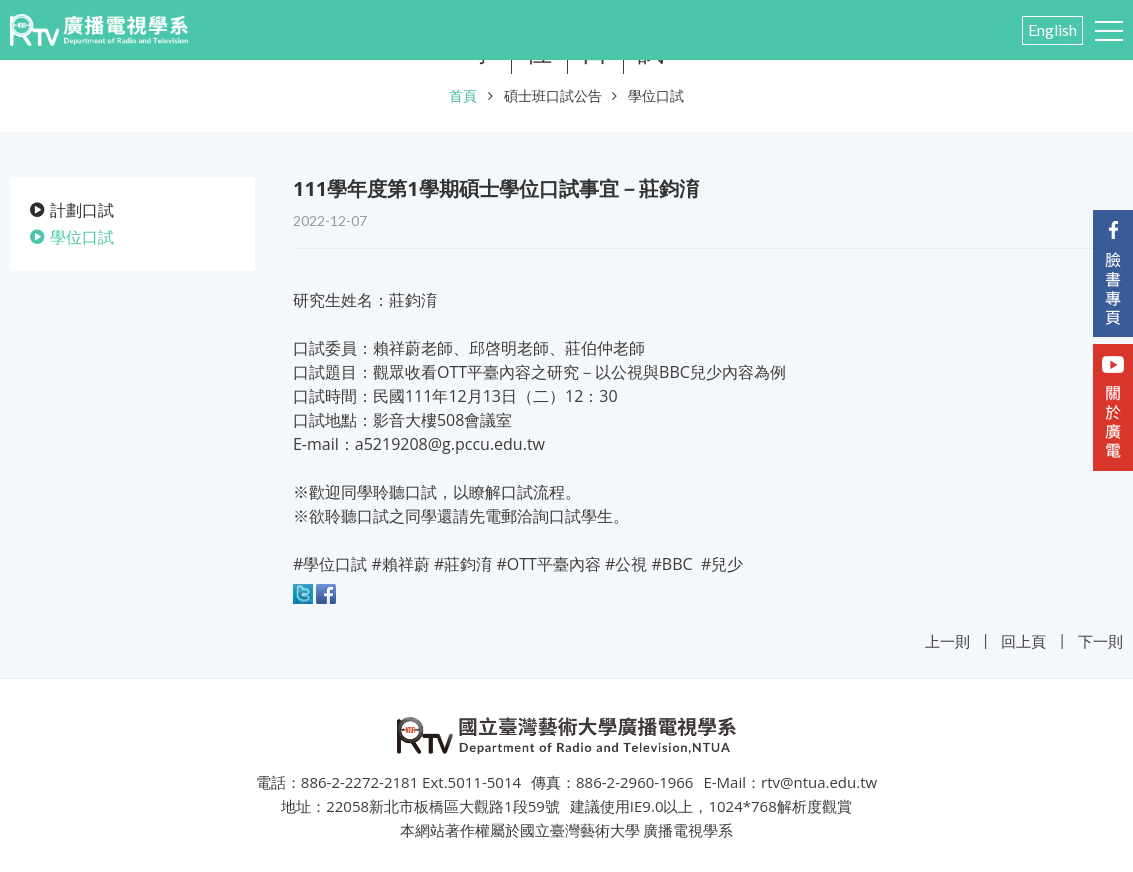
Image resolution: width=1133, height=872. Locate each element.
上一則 (947, 641)
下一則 (1100, 641)
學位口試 (656, 95)
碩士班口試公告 (553, 95)
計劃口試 (82, 210)
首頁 (463, 95)
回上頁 (1023, 641)
